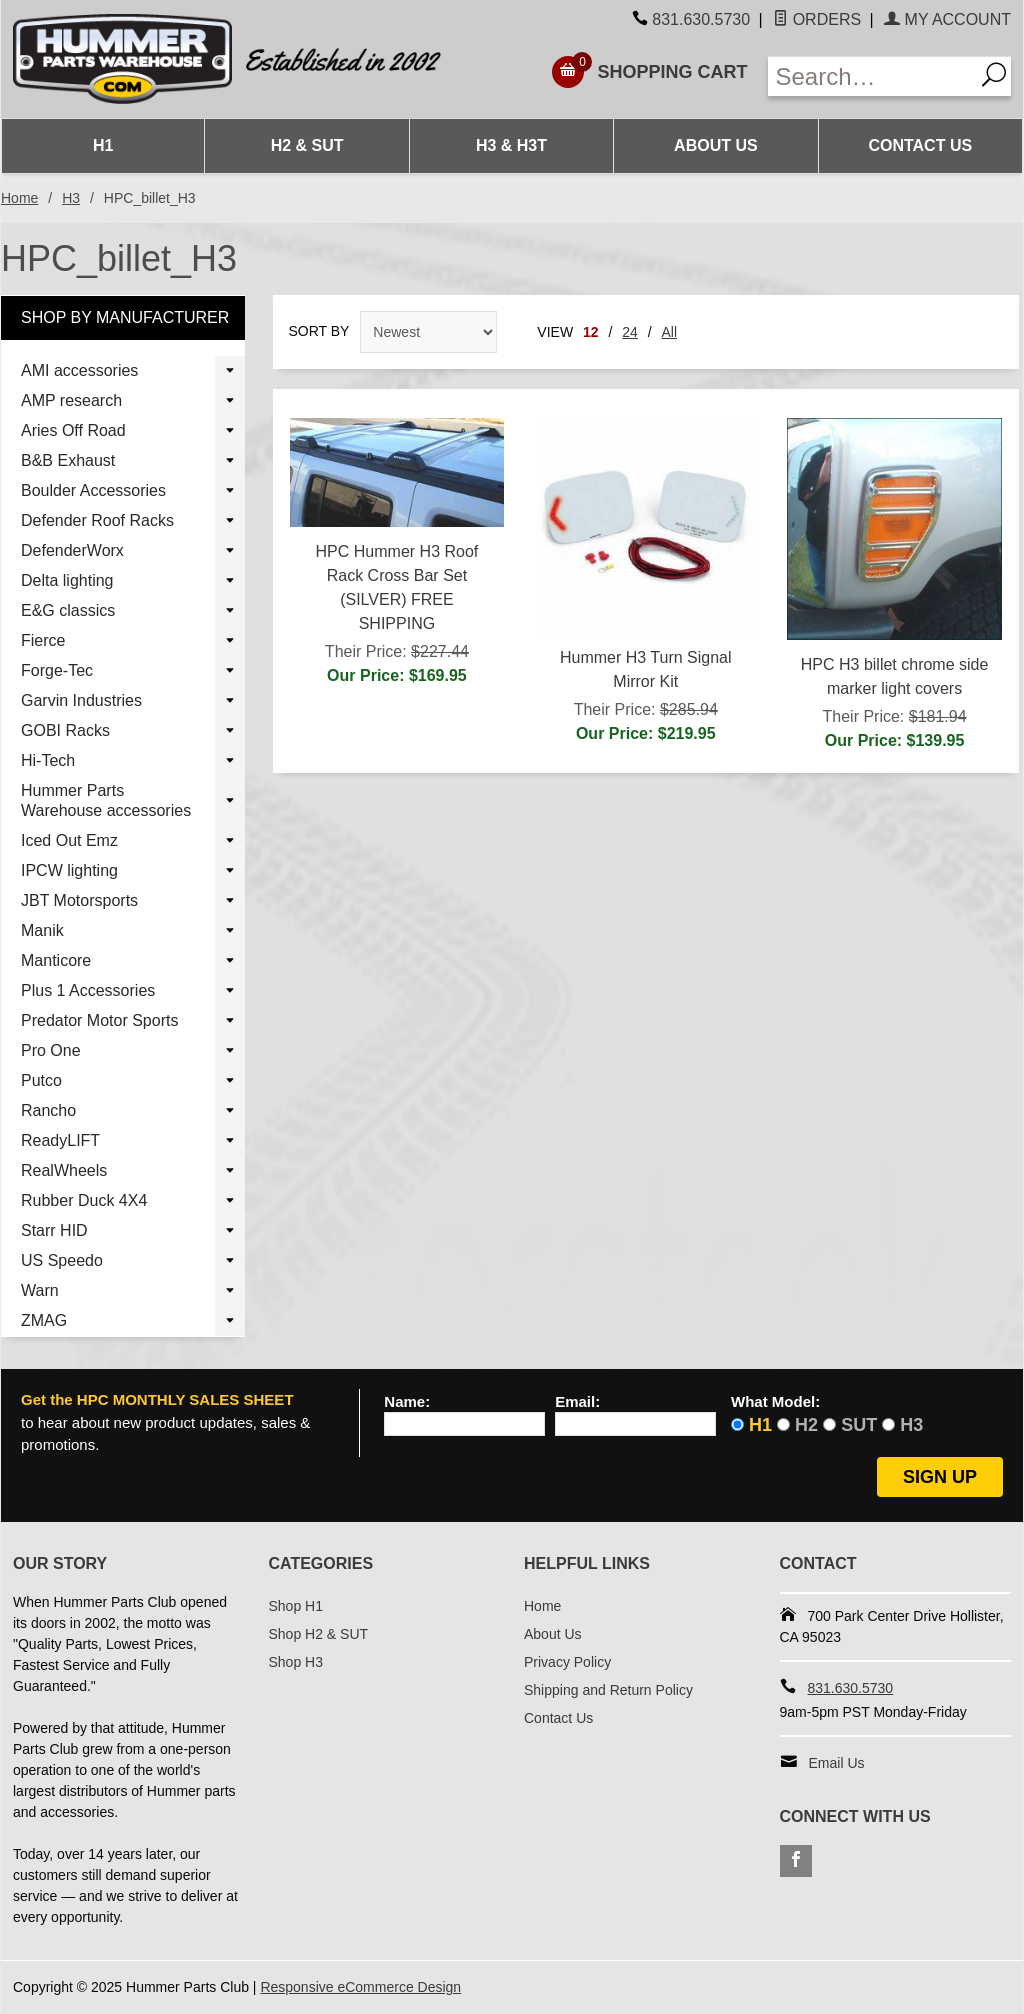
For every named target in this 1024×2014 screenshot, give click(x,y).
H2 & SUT (307, 145)
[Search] (992, 76)
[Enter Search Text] (871, 76)
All (670, 332)
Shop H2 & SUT (319, 1634)
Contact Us (920, 145)
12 (591, 332)
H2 (806, 1425)
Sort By (319, 331)
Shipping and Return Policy (608, 1690)
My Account (947, 19)
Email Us (837, 1763)
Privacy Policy (567, 1662)
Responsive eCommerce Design (360, 1987)
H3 (71, 198)
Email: (577, 1402)
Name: (407, 1402)
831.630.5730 (701, 19)
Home (19, 198)
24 (630, 332)
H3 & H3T (511, 145)
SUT (859, 1425)
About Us (716, 145)
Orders (817, 19)
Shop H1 (296, 1606)
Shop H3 (296, 1662)
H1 (103, 145)
